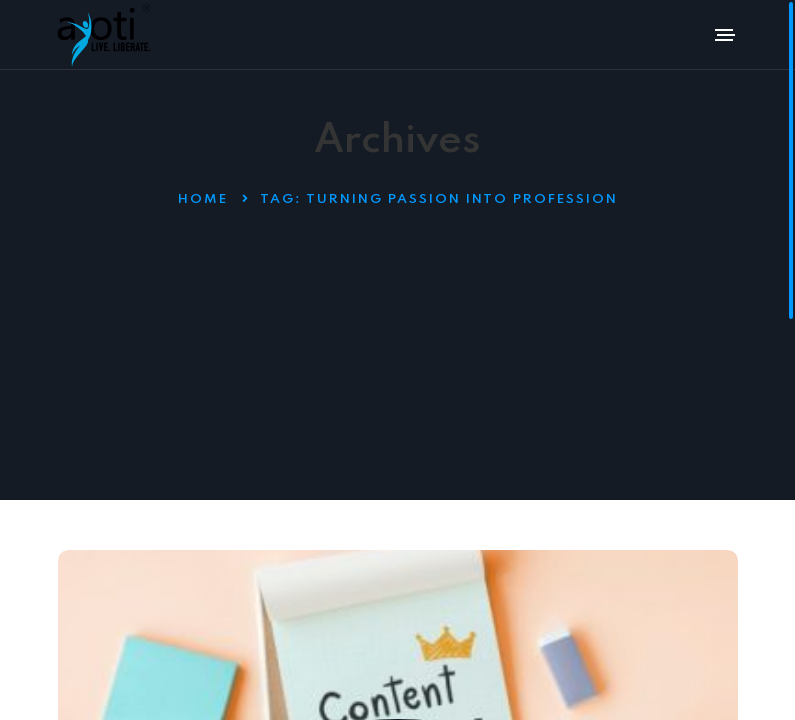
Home (203, 199)
